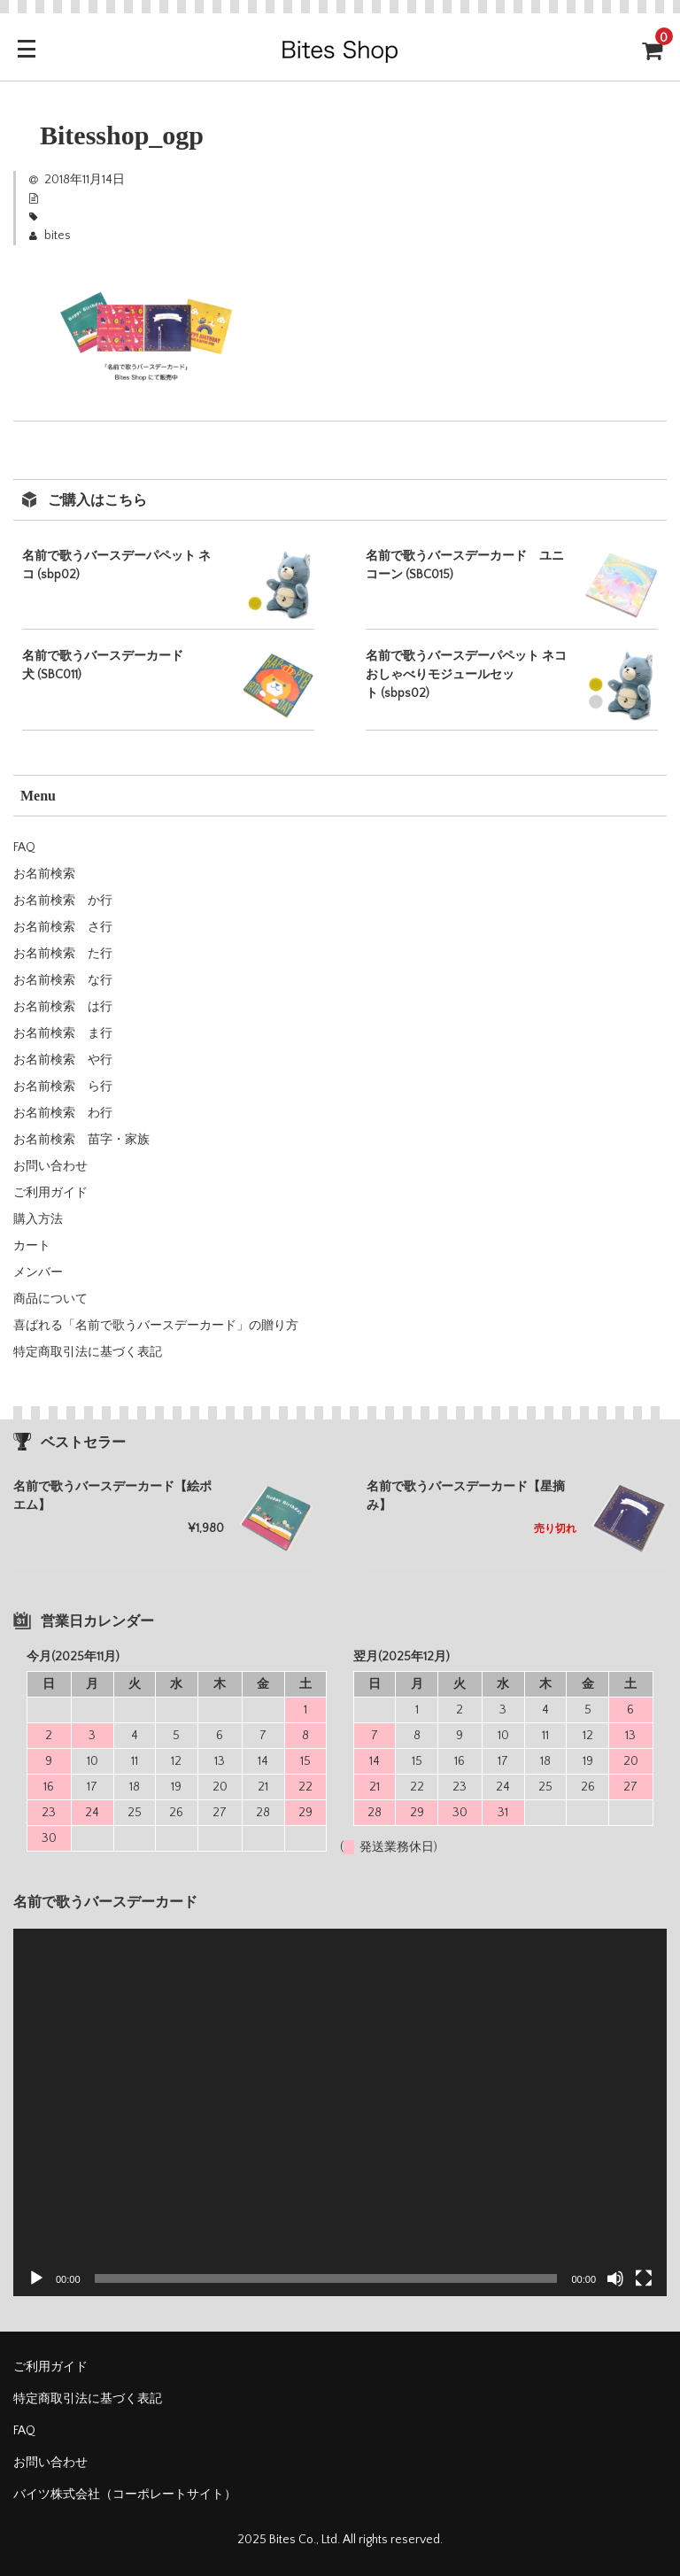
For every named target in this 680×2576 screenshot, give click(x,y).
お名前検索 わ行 (62, 1113)
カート (31, 1246)
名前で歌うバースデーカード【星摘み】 (466, 1496)
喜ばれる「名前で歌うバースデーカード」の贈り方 (155, 1326)
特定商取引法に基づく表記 (87, 1352)
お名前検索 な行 (62, 980)
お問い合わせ (50, 1166)
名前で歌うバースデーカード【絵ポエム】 (112, 1496)
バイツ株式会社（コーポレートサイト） (124, 2494)
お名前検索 (44, 874)
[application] (340, 2112)
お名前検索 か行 (62, 900)
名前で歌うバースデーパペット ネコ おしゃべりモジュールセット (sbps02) (466, 674)
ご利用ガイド (50, 1193)
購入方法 (38, 1219)
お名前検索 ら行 (62, 1086)
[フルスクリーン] (644, 2278)
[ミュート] (615, 2278)
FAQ (24, 847)
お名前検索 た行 (62, 954)
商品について (50, 1299)
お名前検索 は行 (62, 1007)
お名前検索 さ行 (62, 927)
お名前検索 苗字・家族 (81, 1140)
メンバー (38, 1272)
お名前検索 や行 (62, 1060)
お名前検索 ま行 (62, 1033)
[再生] (36, 2278)
